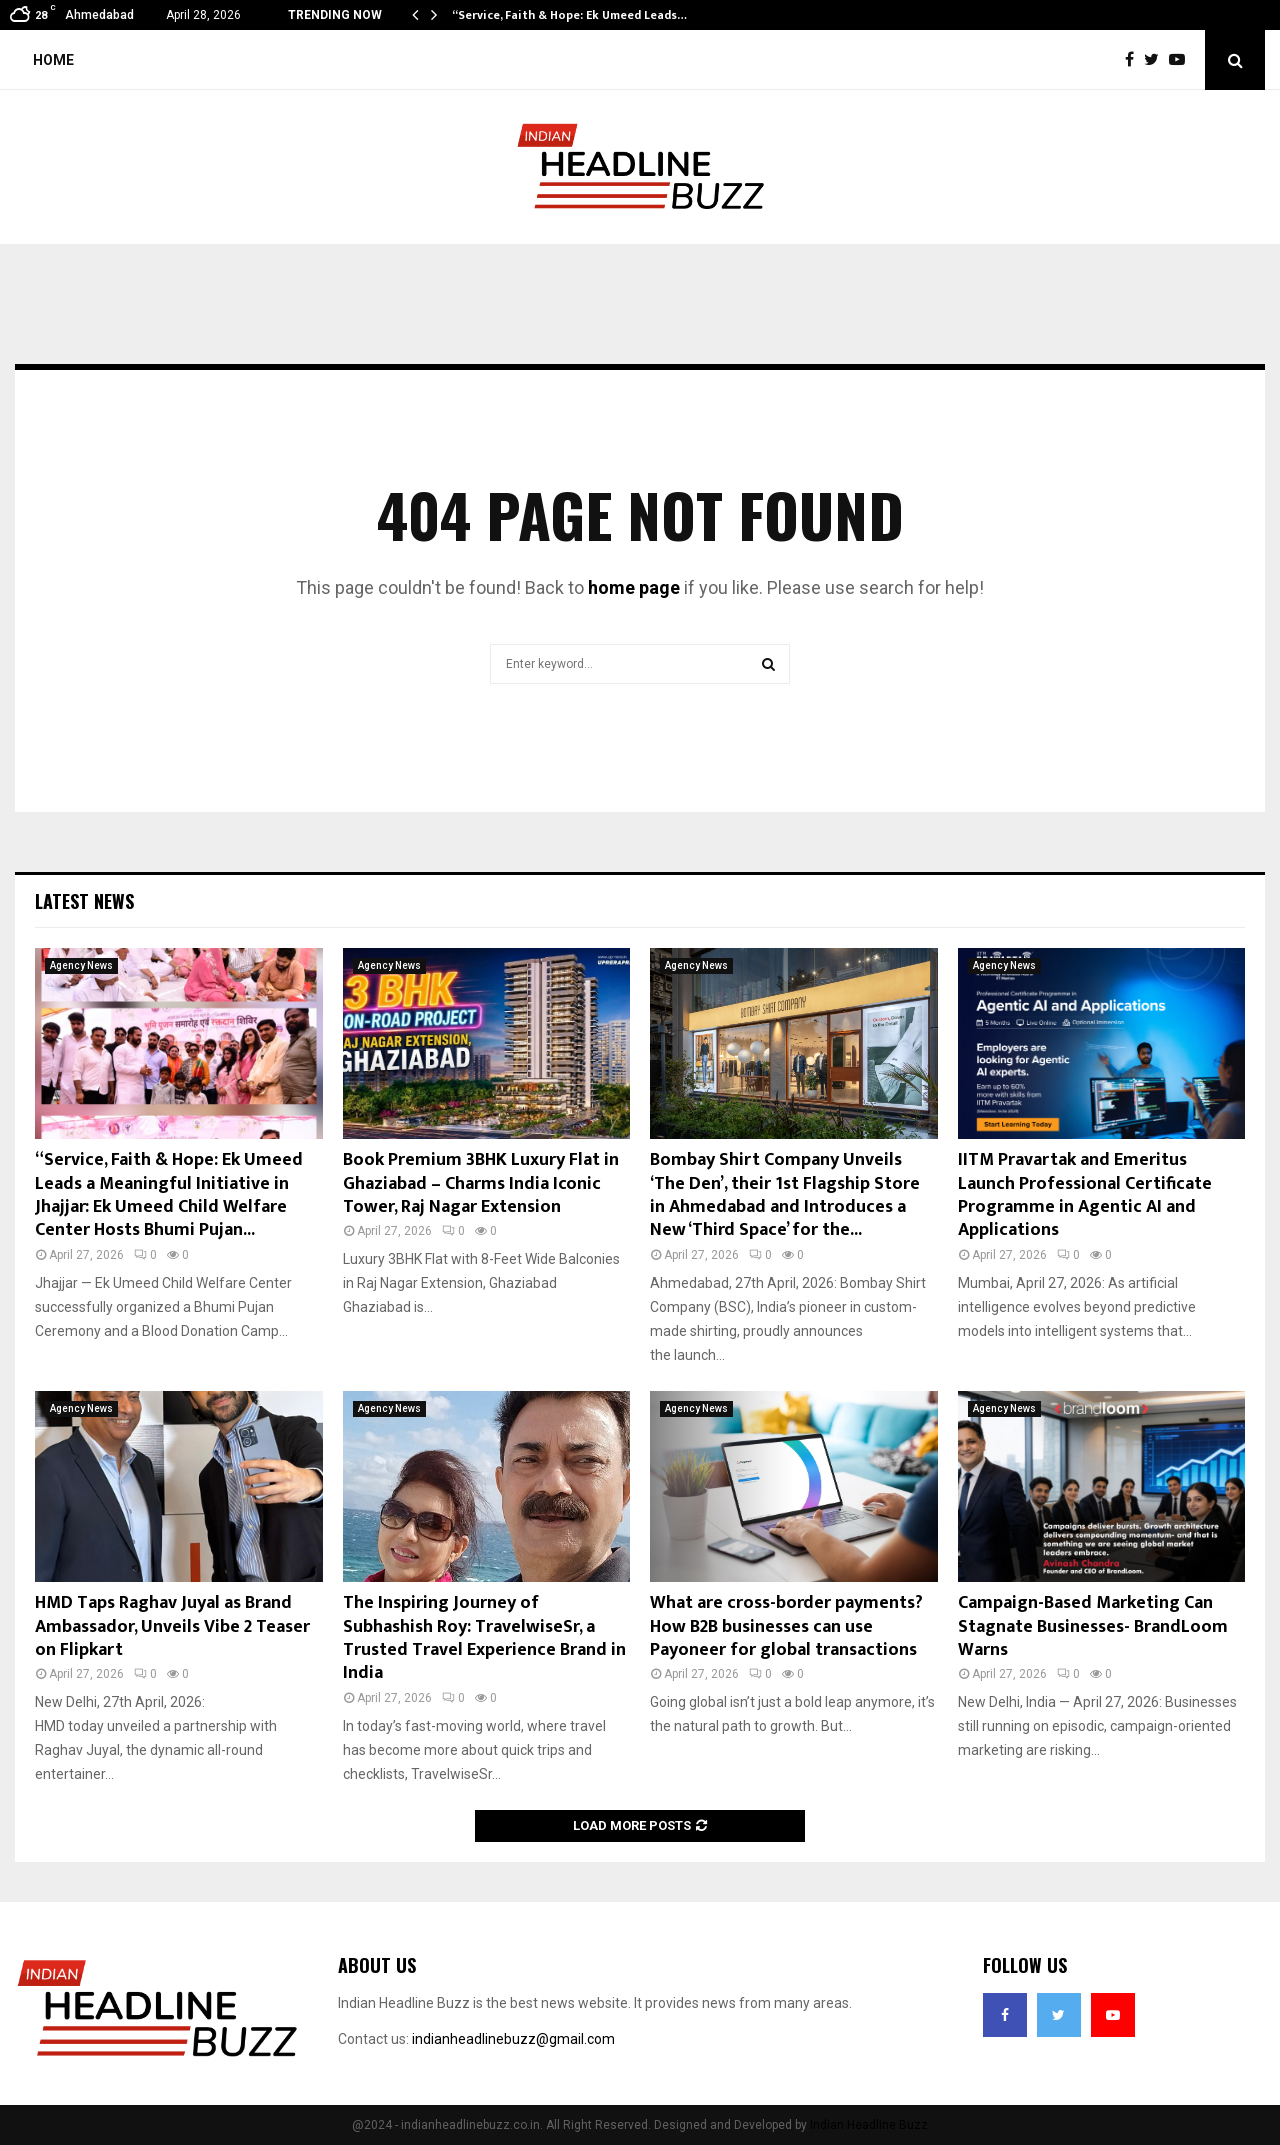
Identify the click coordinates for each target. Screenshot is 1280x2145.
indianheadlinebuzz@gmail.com (513, 2039)
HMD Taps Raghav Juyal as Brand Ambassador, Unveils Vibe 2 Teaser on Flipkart (172, 1626)
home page (634, 587)
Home (53, 60)
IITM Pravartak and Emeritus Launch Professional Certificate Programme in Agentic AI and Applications (1085, 1195)
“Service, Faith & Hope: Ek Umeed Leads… (569, 15)
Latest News (84, 901)
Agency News (81, 965)
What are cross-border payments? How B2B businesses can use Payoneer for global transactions (786, 1626)
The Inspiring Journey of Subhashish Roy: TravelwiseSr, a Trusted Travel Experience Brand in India (484, 1638)
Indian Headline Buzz (869, 2125)
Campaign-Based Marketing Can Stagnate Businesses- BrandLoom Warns (1093, 1626)
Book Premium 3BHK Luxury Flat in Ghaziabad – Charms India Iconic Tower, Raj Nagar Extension (481, 1183)
